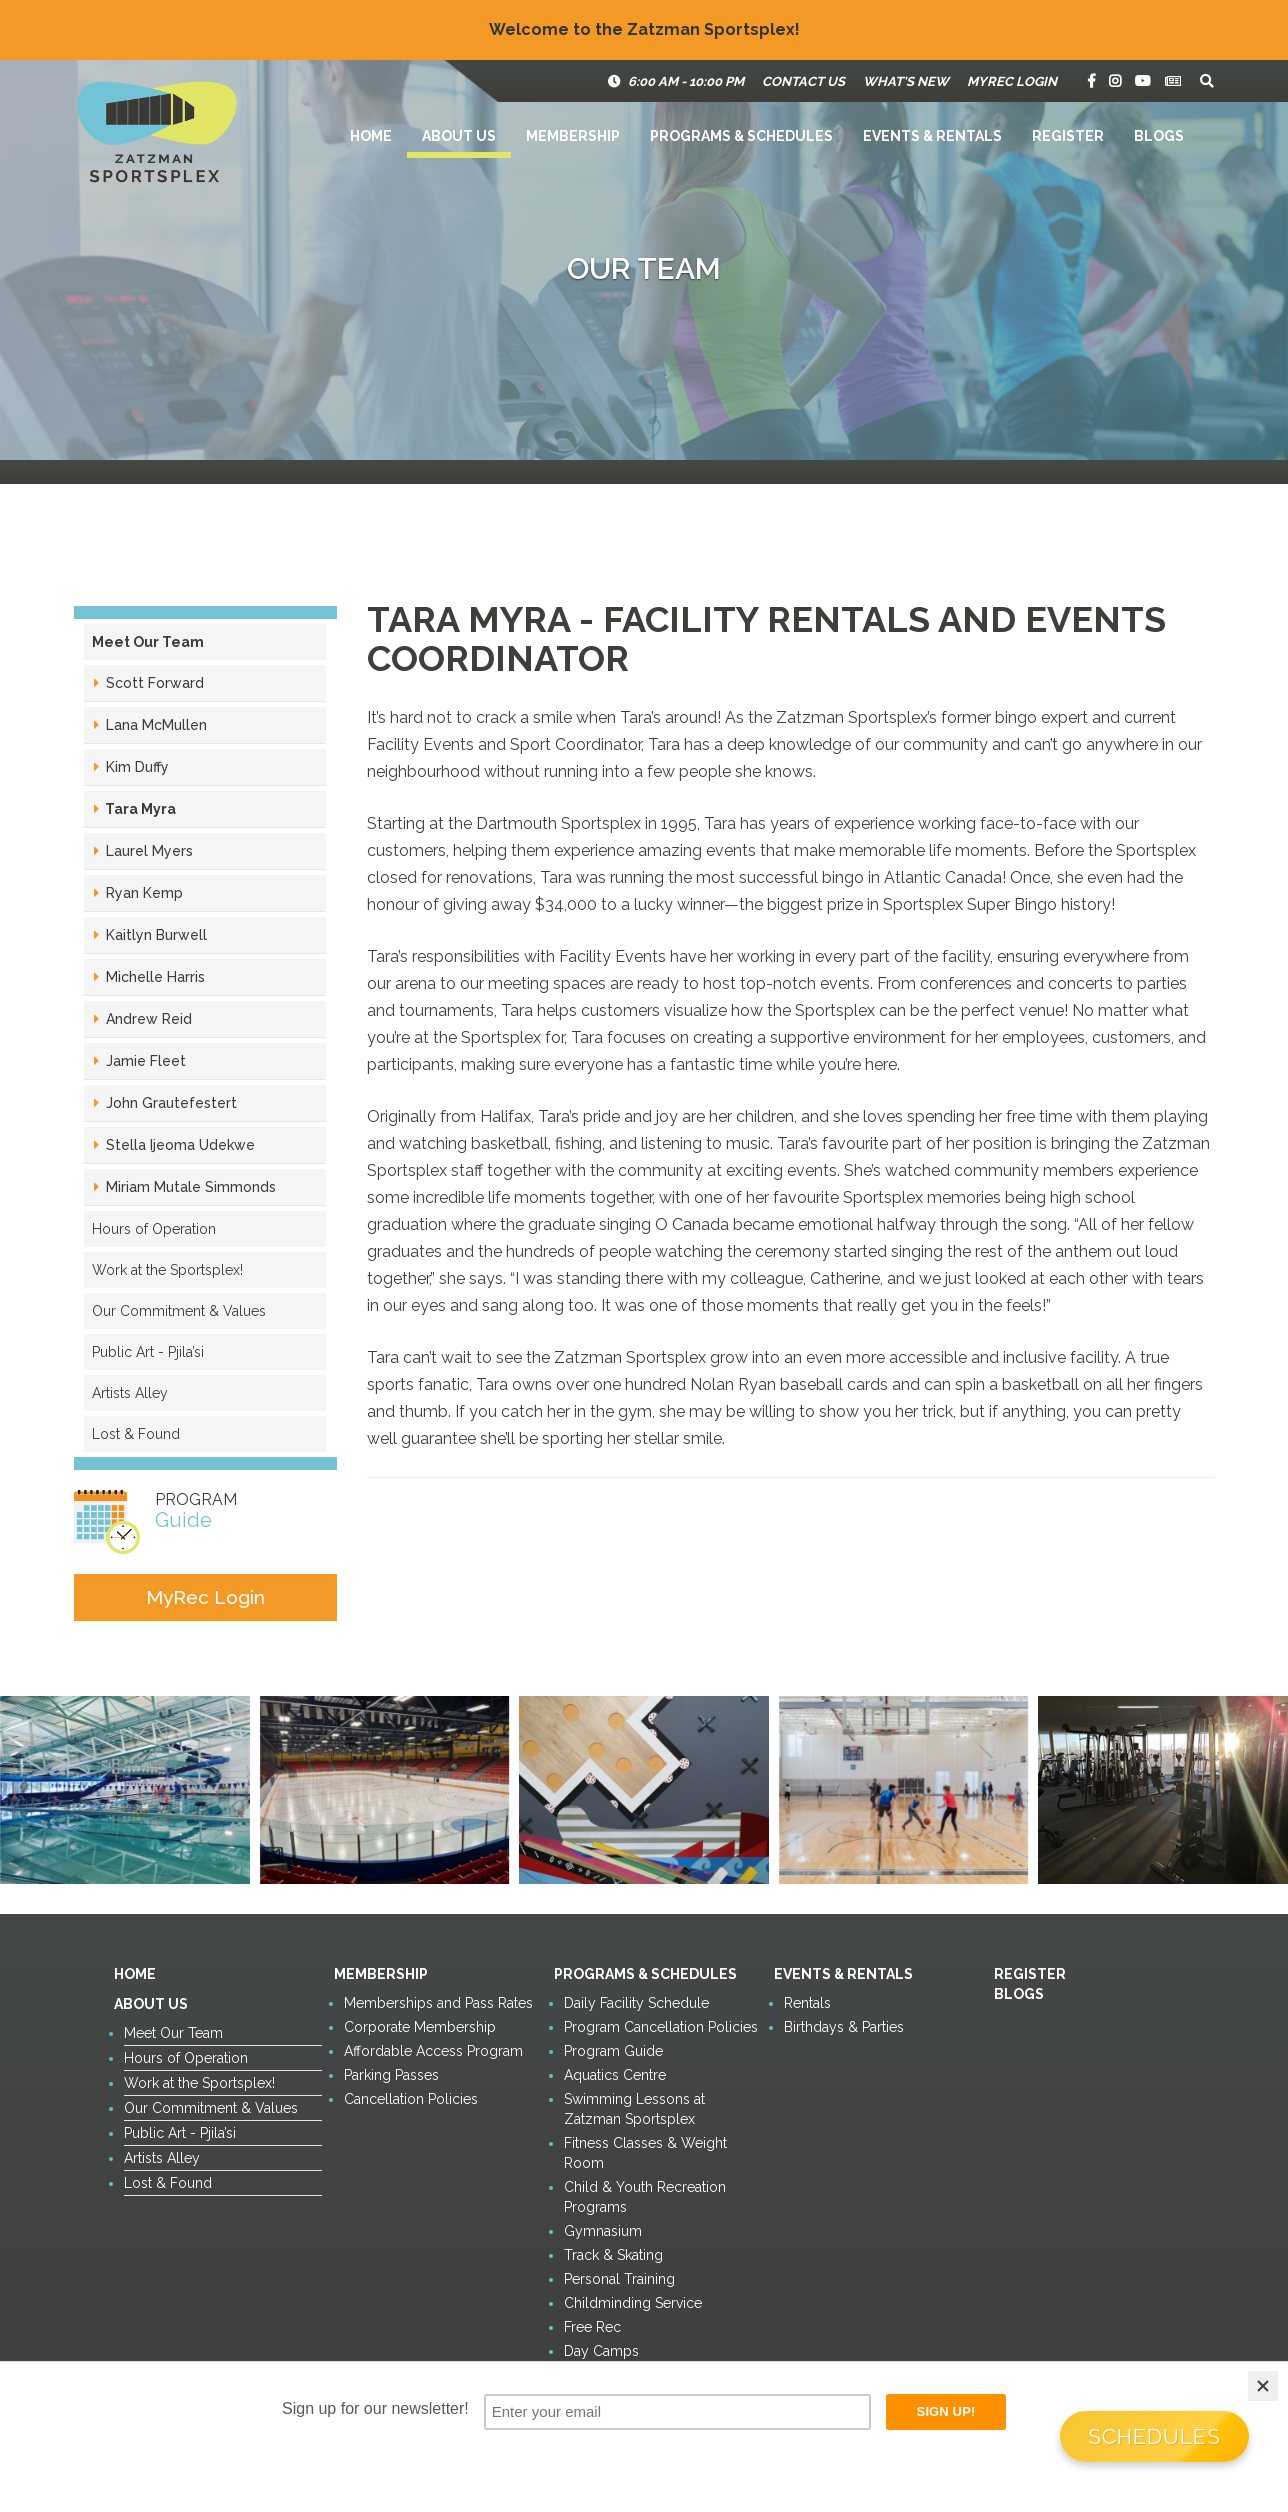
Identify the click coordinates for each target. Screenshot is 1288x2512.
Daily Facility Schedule (636, 2003)
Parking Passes (391, 2075)
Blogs (1159, 136)
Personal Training (619, 2279)
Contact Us (803, 81)
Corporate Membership (420, 2027)
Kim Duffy (135, 767)
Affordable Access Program (433, 2051)
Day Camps (601, 2351)
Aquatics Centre (615, 2075)
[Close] (1263, 2386)
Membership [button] (573, 136)
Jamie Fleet (144, 1061)
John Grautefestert (169, 1103)
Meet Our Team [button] (148, 642)
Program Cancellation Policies (661, 2027)
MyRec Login (1012, 81)
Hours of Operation (154, 1229)
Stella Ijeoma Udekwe (178, 1145)
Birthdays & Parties (844, 2027)
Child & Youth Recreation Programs (645, 2197)
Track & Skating (613, 2255)
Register (1068, 136)
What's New (906, 81)
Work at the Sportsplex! (167, 1270)
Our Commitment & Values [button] (179, 1311)
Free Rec (592, 2327)
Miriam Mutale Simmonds (189, 1187)
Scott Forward (153, 683)
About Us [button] (459, 136)
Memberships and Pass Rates (438, 2003)
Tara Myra (139, 809)
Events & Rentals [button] (932, 136)
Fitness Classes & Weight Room (645, 2153)
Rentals (807, 2003)
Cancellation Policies (411, 2099)
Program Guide (613, 2051)
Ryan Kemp (142, 893)
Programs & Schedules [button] (741, 136)
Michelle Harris (153, 977)
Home (371, 136)
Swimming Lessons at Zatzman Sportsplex (634, 2109)
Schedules (1154, 2436)
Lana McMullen (154, 725)
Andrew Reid (147, 1019)
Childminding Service (633, 2303)
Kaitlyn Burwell (154, 935)
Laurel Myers (147, 851)
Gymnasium (603, 2231)
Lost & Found (136, 1434)
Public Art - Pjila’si (148, 1352)
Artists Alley (130, 1393)
